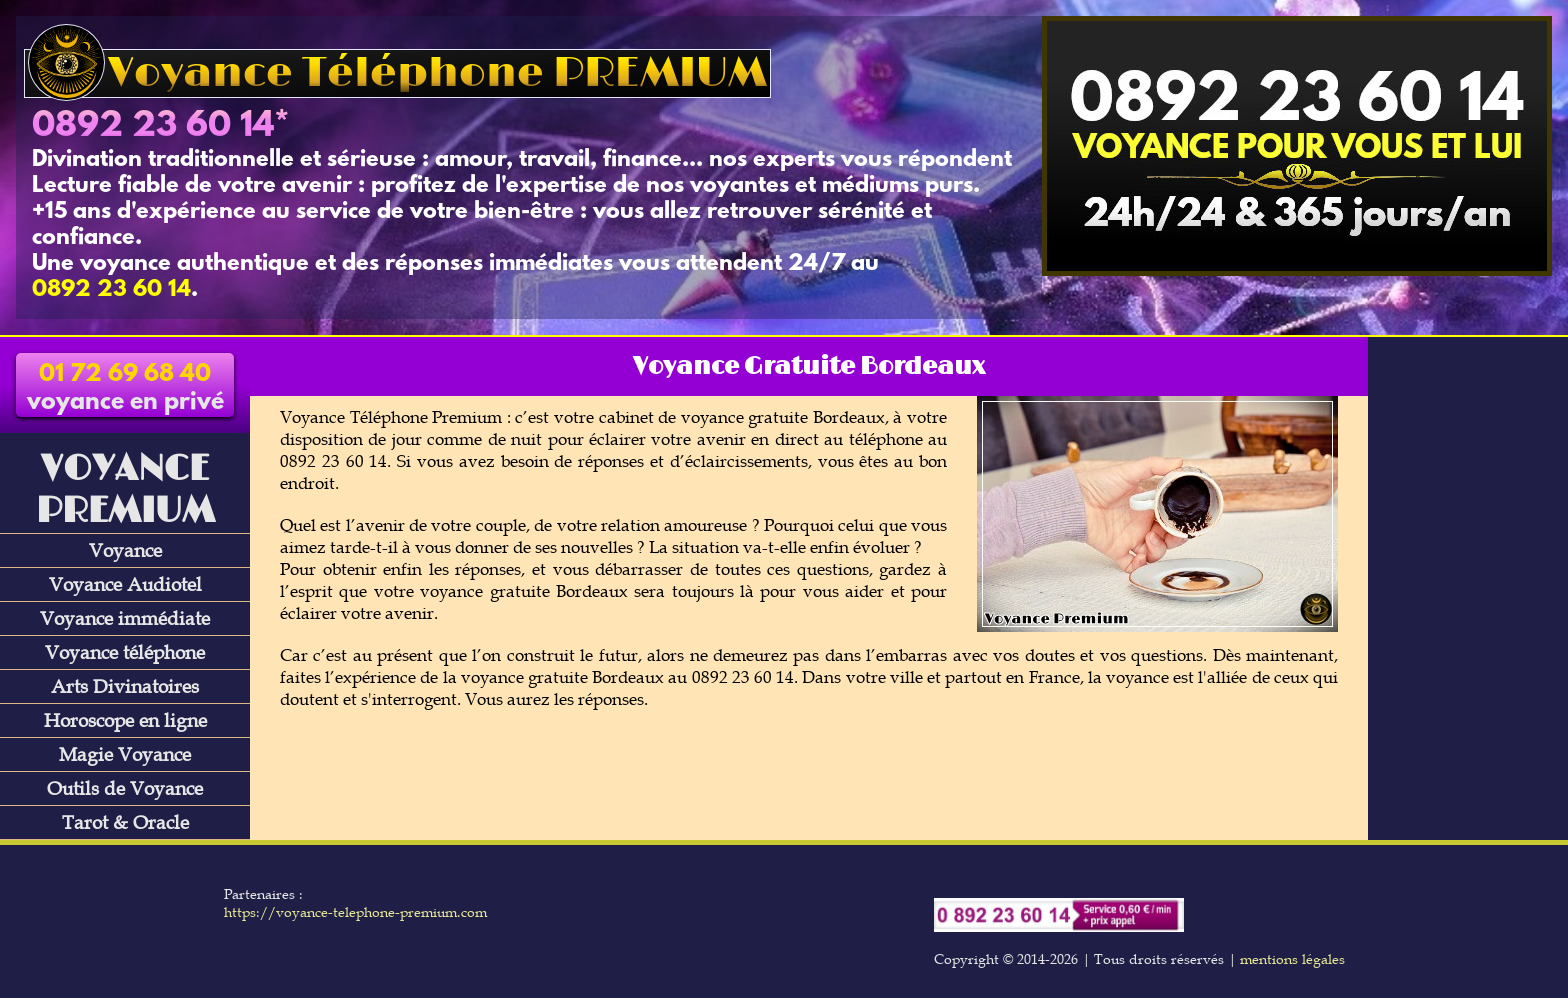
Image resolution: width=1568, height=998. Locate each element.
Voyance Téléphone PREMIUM (397, 73)
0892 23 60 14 (153, 127)
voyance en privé (125, 389)
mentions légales (1292, 959)
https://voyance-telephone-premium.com (355, 912)
